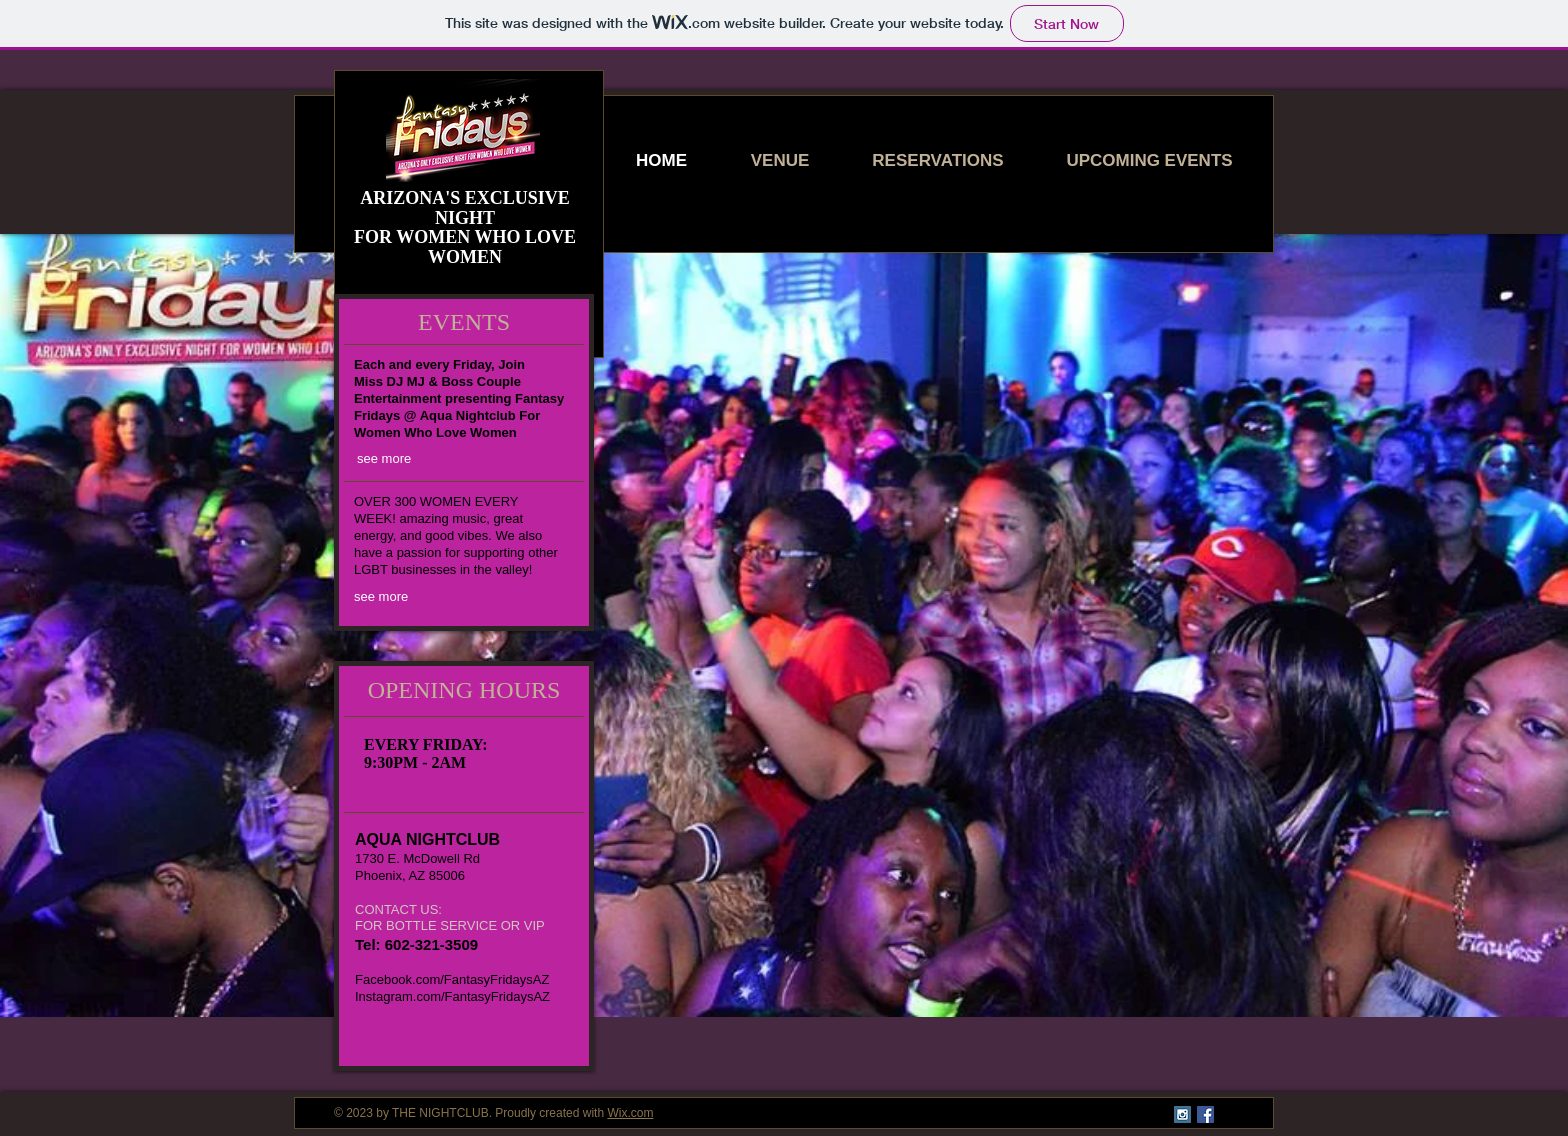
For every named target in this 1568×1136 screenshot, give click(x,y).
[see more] (392, 459)
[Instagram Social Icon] (1182, 1114)
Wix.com (630, 1113)
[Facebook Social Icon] (1205, 1114)
